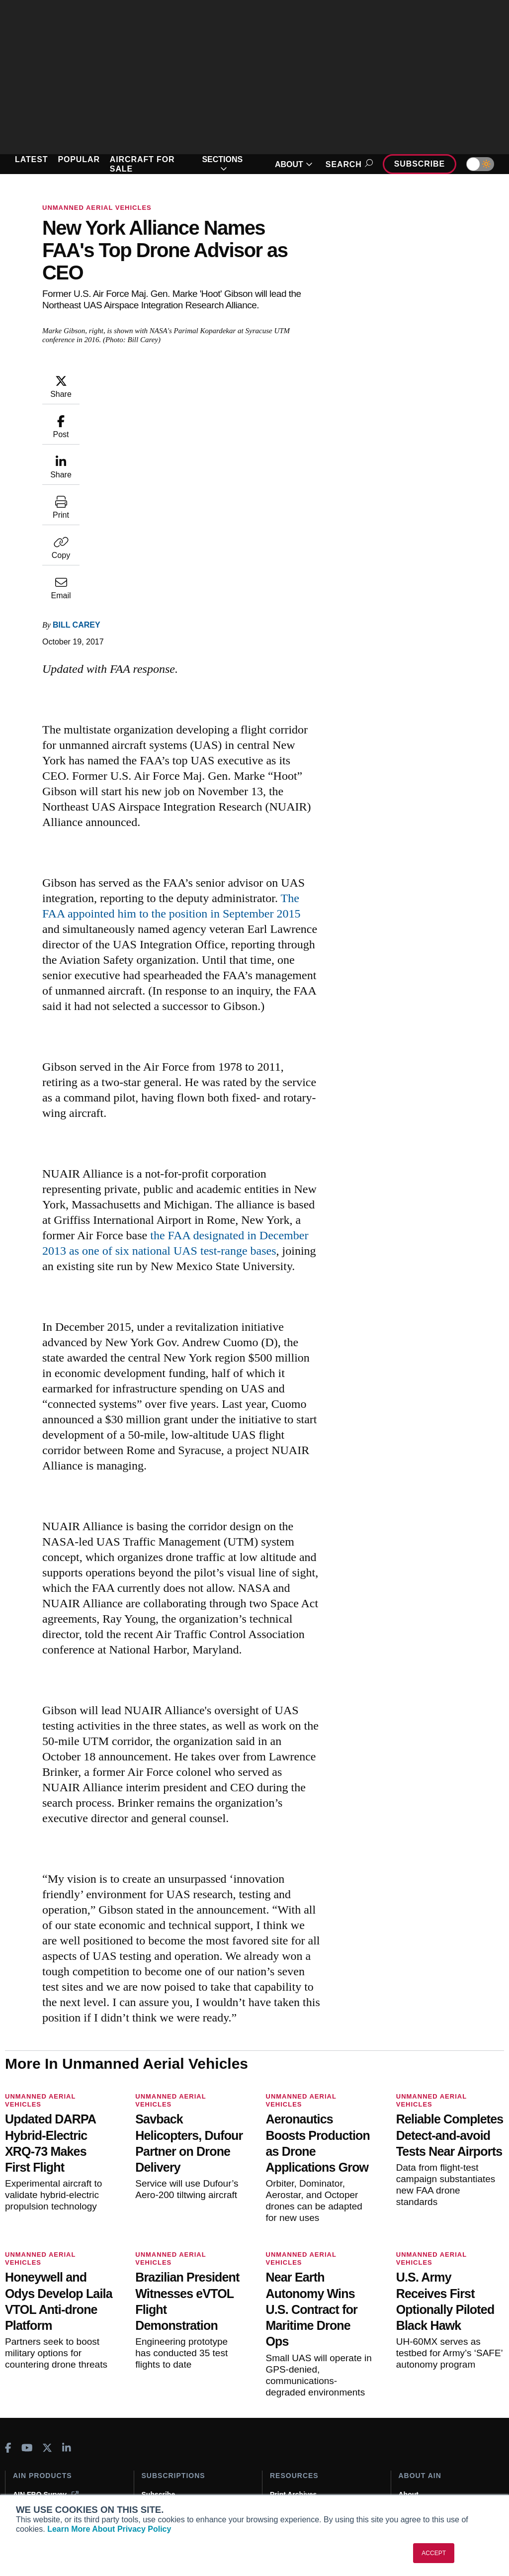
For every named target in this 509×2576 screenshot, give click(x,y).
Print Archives (293, 2415)
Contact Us (417, 2455)
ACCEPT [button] (434, 2553)
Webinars (285, 2469)
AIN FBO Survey (46, 2415)
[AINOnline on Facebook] (8, 2369)
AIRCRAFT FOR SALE (142, 164)
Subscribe (419, 164)
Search (348, 164)
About (409, 2415)
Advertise (420, 2469)
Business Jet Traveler (54, 2464)
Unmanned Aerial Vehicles (97, 207)
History (411, 2442)
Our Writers (418, 2428)
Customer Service (171, 2428)
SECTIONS (222, 164)
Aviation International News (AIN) (58, 2432)
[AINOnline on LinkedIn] (66, 2369)
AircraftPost (39, 2450)
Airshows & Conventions (311, 2482)
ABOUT (294, 164)
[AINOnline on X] (47, 2369)
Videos (281, 2455)
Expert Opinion (295, 2428)
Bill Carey (76, 423)
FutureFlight (33, 2477)
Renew (153, 2442)
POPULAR (78, 159)
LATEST (31, 159)
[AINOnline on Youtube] (27, 2369)
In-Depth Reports (298, 2442)
